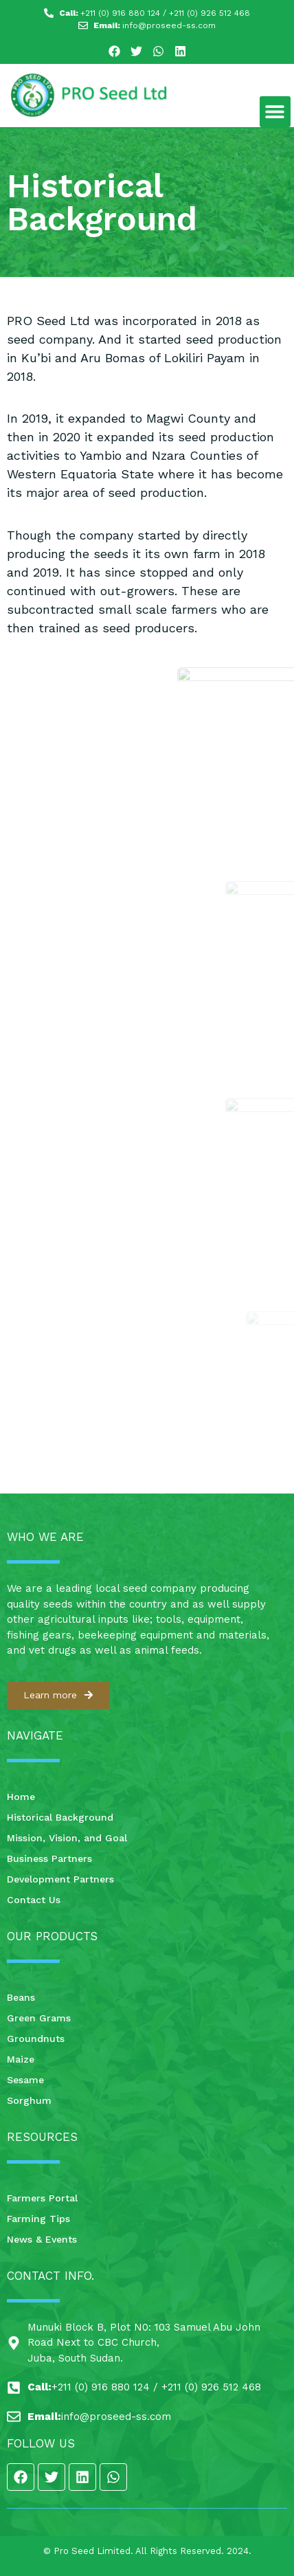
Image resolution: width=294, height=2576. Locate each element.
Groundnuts (36, 2038)
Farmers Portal (42, 2197)
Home (21, 1796)
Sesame (25, 2079)
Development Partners (60, 1879)
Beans (21, 1997)
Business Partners (49, 1858)
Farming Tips (38, 2218)
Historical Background (60, 1817)
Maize (20, 2059)
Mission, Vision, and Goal (67, 1837)
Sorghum (29, 2100)
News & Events (42, 2239)
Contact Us (33, 1899)
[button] (275, 111)
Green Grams (39, 2017)
